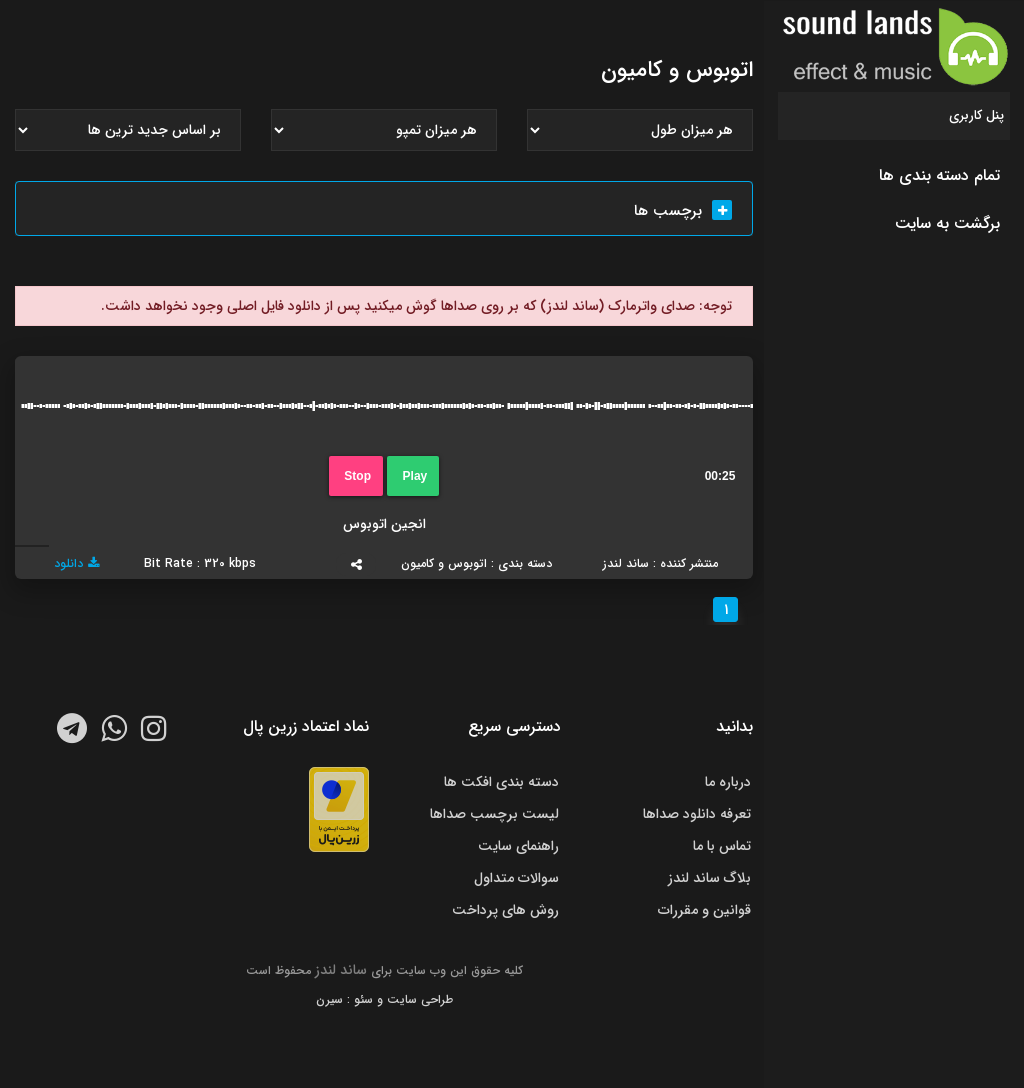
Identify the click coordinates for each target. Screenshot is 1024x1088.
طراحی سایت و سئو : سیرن (384, 999)
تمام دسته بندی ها (939, 175)
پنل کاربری (976, 115)
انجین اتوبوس (384, 524)
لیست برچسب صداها (494, 814)
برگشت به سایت (947, 223)
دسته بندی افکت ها (501, 782)
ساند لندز (341, 970)
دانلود (76, 563)
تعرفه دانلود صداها (697, 814)
